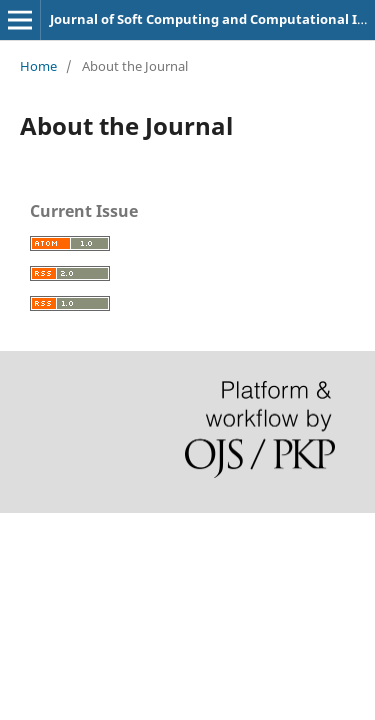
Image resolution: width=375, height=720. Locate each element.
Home (38, 66)
